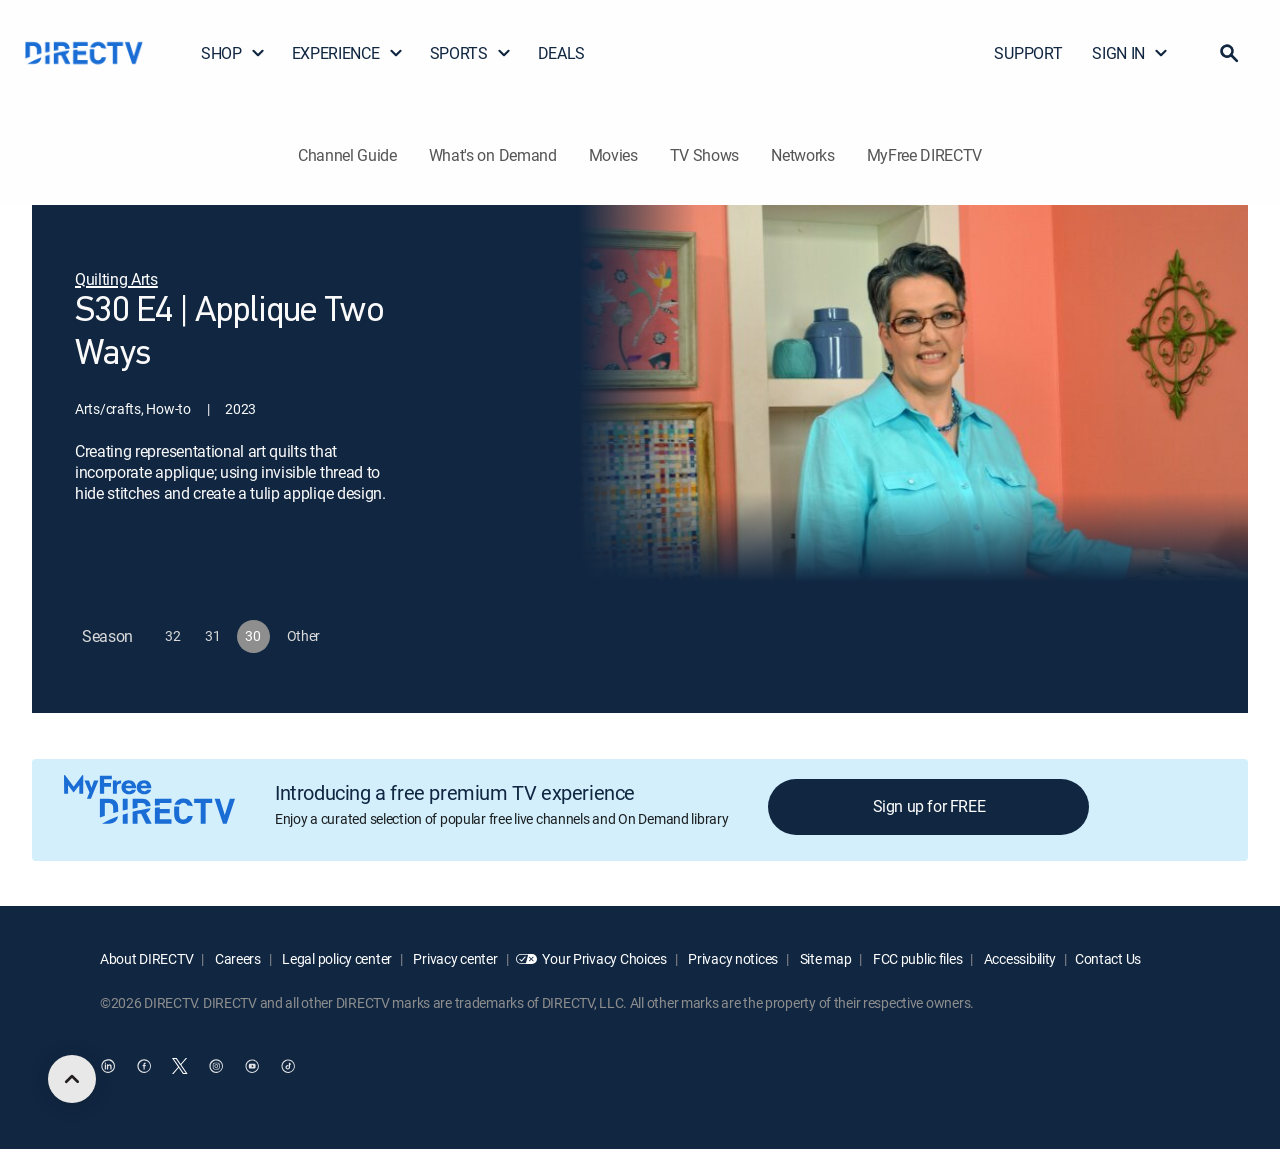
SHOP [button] (233, 53)
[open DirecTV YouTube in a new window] (252, 1066)
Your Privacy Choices (604, 958)
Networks (802, 155)
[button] (1229, 53)
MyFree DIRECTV (925, 155)
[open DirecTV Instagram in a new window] (216, 1066)
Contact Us (1108, 958)
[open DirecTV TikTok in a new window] (288, 1066)
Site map (824, 958)
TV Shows (704, 155)
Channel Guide (347, 155)
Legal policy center (336, 958)
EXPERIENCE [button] (348, 53)
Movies (613, 155)
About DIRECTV (146, 958)
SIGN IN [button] (1130, 53)
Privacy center (454, 958)
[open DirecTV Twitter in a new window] (180, 1066)
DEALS (561, 53)
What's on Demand (493, 155)
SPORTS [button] (471, 53)
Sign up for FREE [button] (929, 806)
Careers (236, 958)
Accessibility (1018, 958)
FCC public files (916, 958)
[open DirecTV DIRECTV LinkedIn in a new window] (108, 1066)
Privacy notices (732, 958)
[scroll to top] (72, 1079)
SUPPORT (1028, 53)
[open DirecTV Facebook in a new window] (144, 1066)
